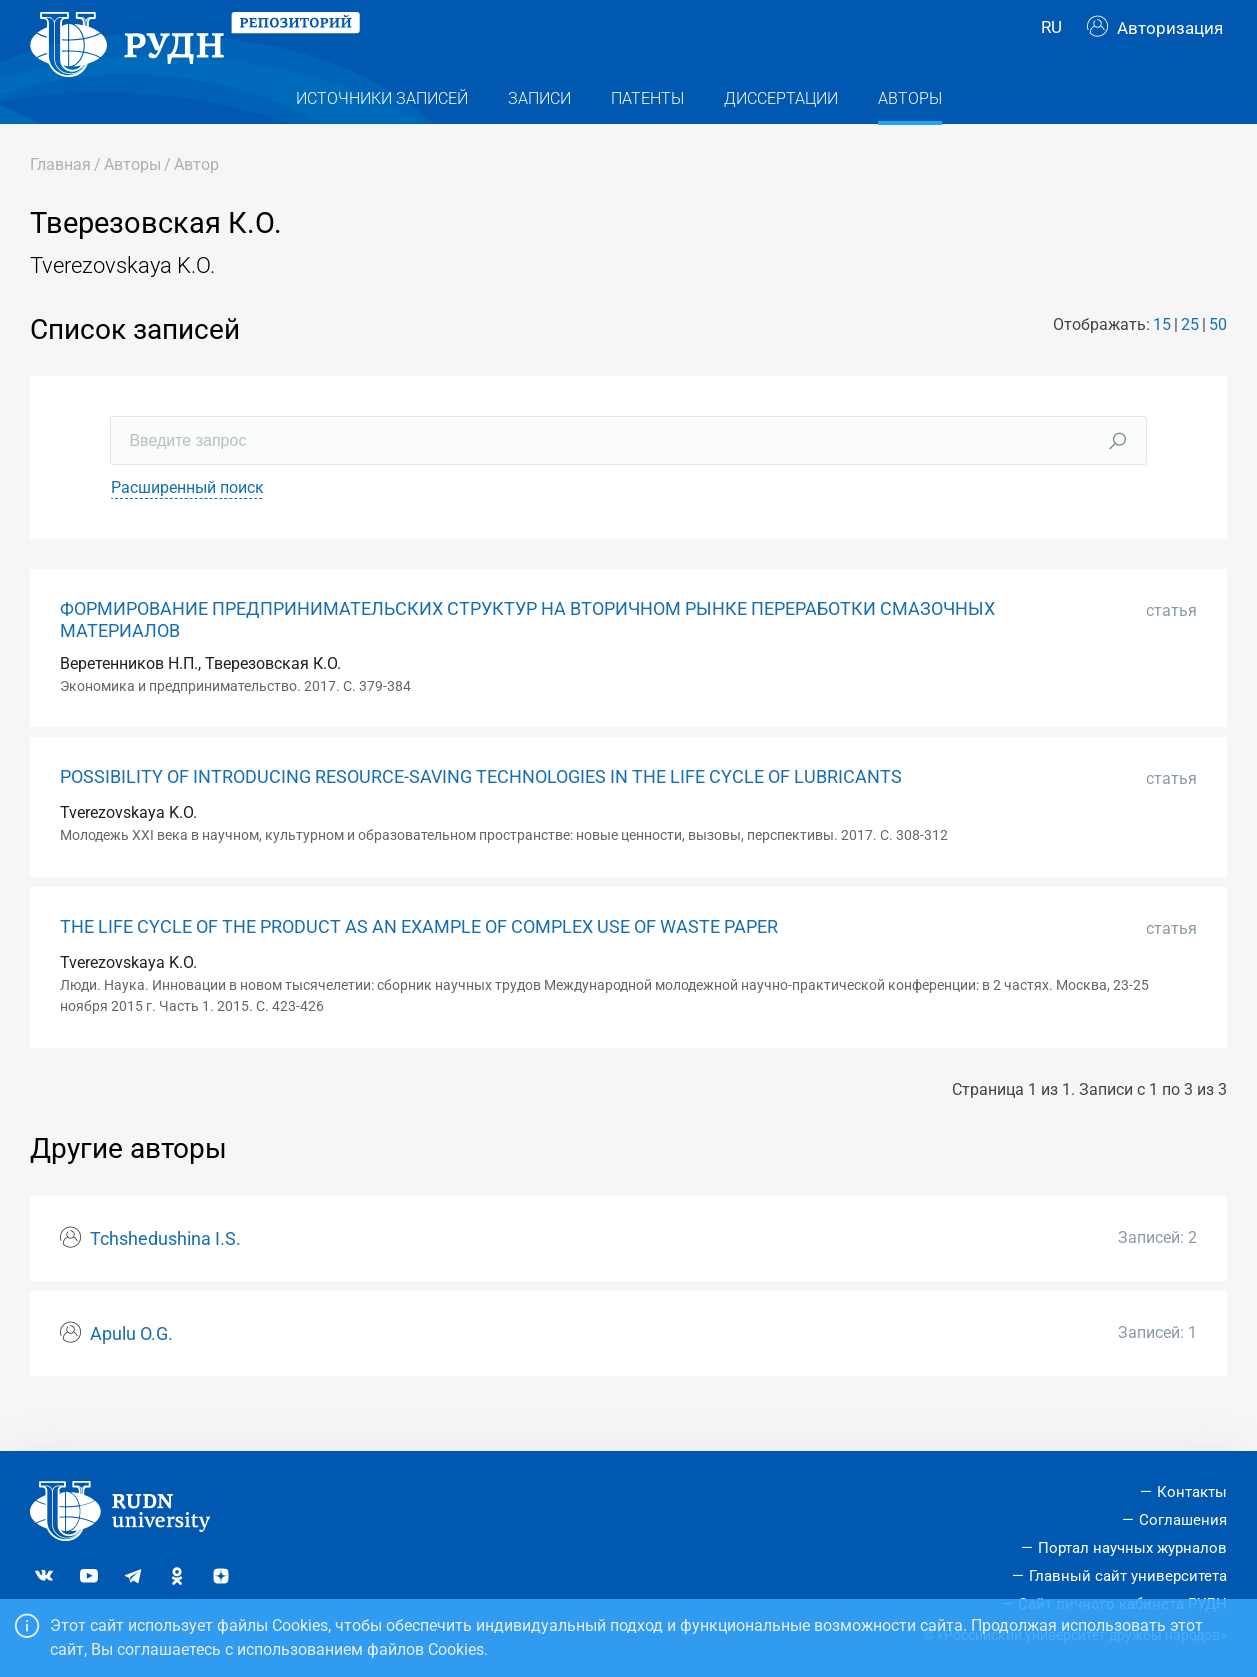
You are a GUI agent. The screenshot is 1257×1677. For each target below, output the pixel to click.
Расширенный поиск (187, 523)
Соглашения (1183, 1520)
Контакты (1192, 1492)
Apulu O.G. (131, 1369)
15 (1162, 359)
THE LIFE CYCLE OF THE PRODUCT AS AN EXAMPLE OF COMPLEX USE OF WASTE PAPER (419, 962)
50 (1218, 359)
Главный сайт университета (1128, 1576)
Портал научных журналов (1132, 1548)
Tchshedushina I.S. (165, 1274)
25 (1190, 359)
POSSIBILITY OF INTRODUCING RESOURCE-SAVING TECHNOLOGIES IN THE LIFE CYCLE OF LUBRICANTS (481, 813)
